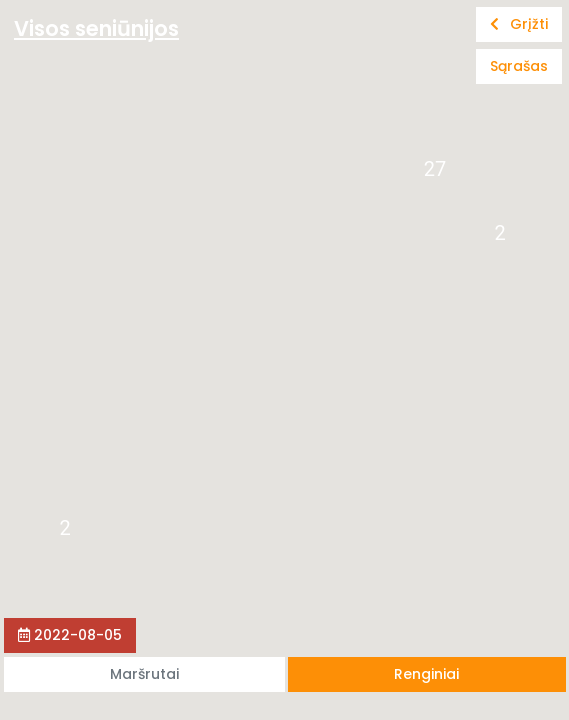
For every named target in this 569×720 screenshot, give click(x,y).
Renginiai (426, 674)
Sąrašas (519, 66)
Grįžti (519, 24)
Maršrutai (144, 674)
